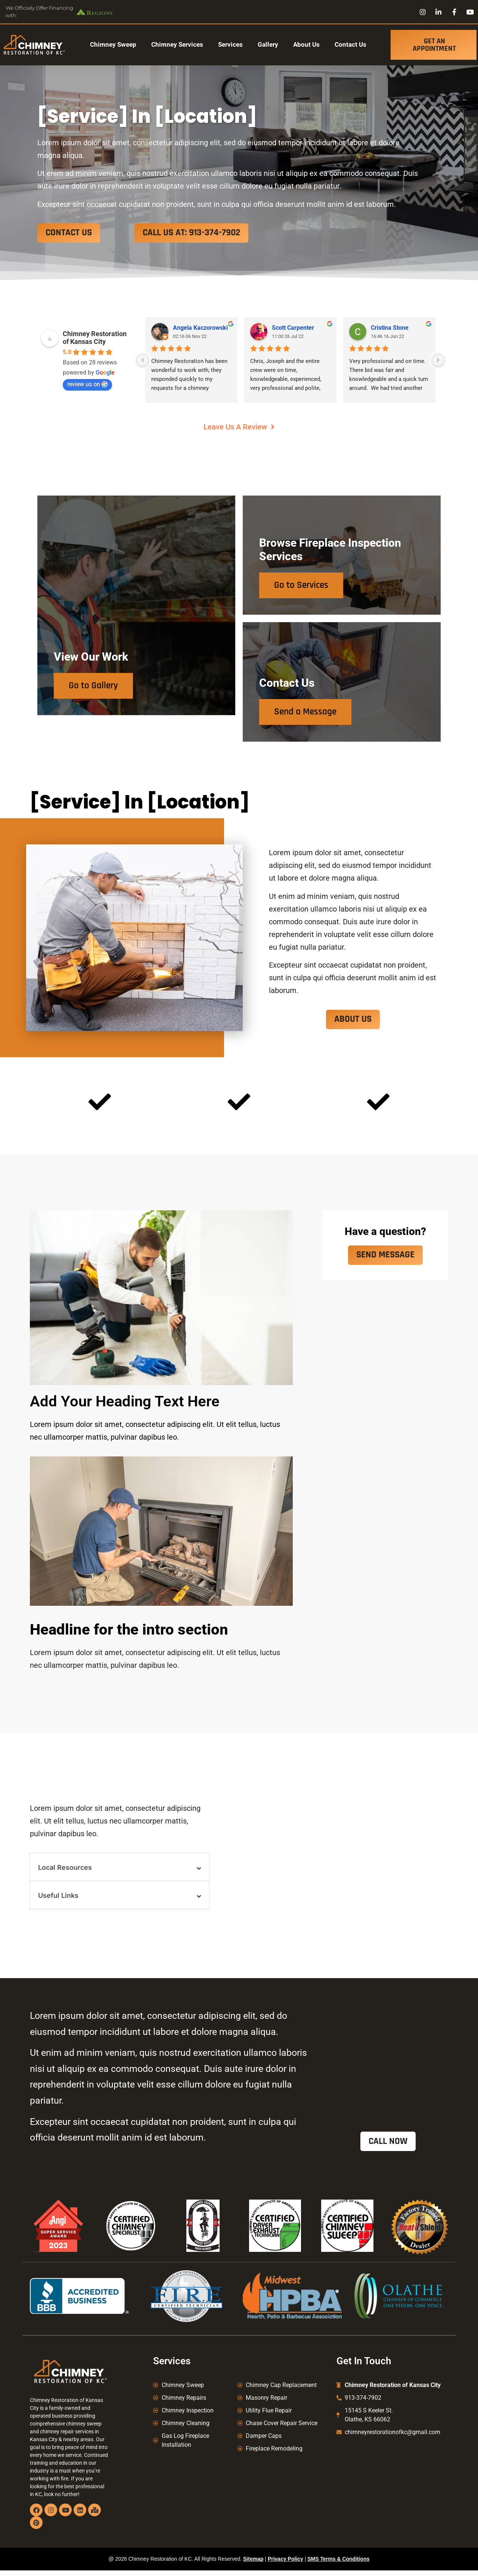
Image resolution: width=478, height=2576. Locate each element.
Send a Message (307, 714)
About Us (306, 44)
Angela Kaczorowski (200, 327)
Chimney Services (177, 44)
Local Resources (65, 1871)
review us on (87, 384)
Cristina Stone (390, 327)
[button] (119, 1871)
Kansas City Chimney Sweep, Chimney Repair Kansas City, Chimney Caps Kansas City (390, 2476)
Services (230, 44)
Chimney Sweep (113, 44)
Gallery (268, 44)
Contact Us (350, 44)
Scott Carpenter (293, 327)
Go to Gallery (95, 714)
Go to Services (303, 585)
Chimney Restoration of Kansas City (95, 337)
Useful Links (58, 1899)
